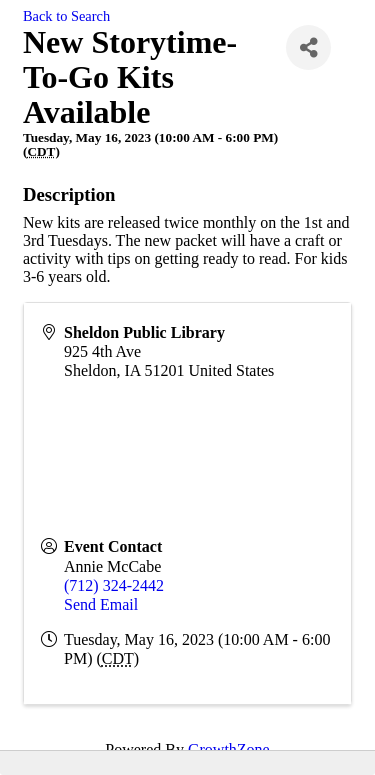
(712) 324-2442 (114, 585)
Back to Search (66, 16)
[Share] (308, 47)
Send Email (101, 604)
